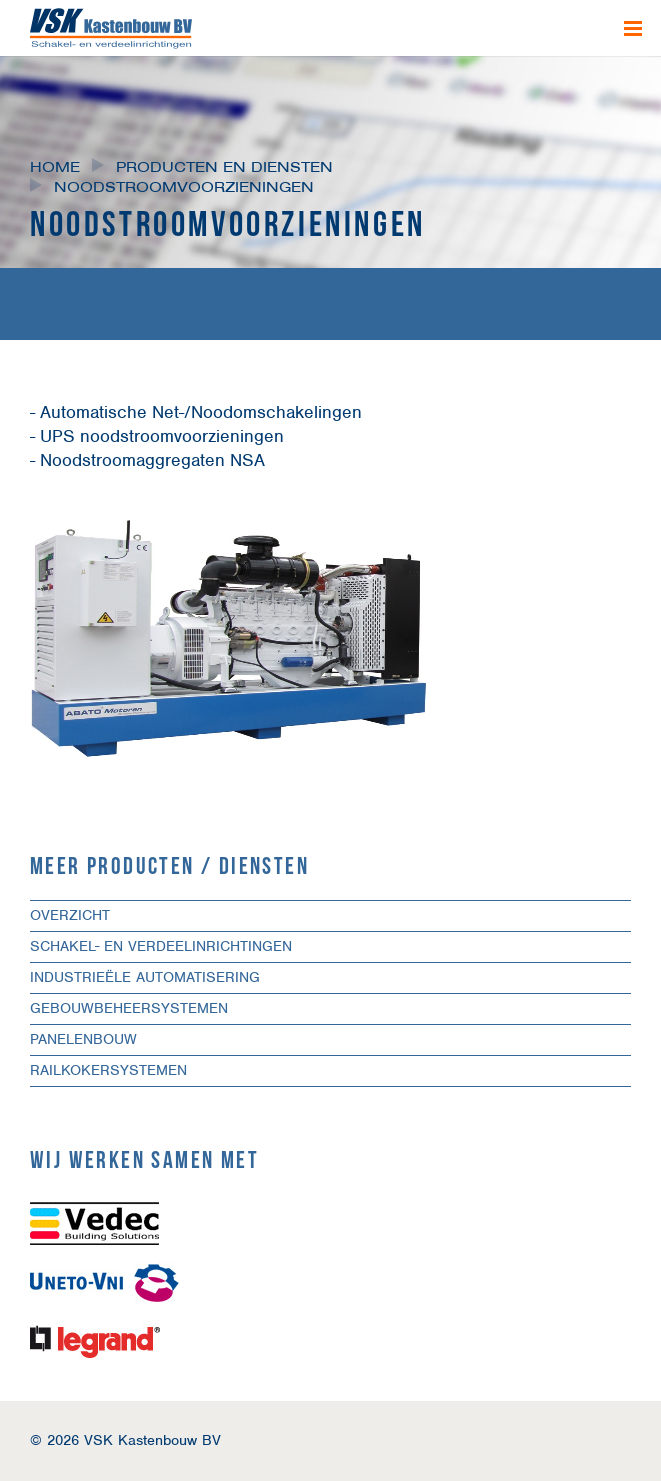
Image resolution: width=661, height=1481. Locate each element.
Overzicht (70, 915)
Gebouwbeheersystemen (129, 1008)
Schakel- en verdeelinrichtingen (161, 946)
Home (55, 167)
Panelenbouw (83, 1039)
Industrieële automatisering (145, 977)
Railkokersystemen (108, 1070)
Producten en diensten (224, 167)
